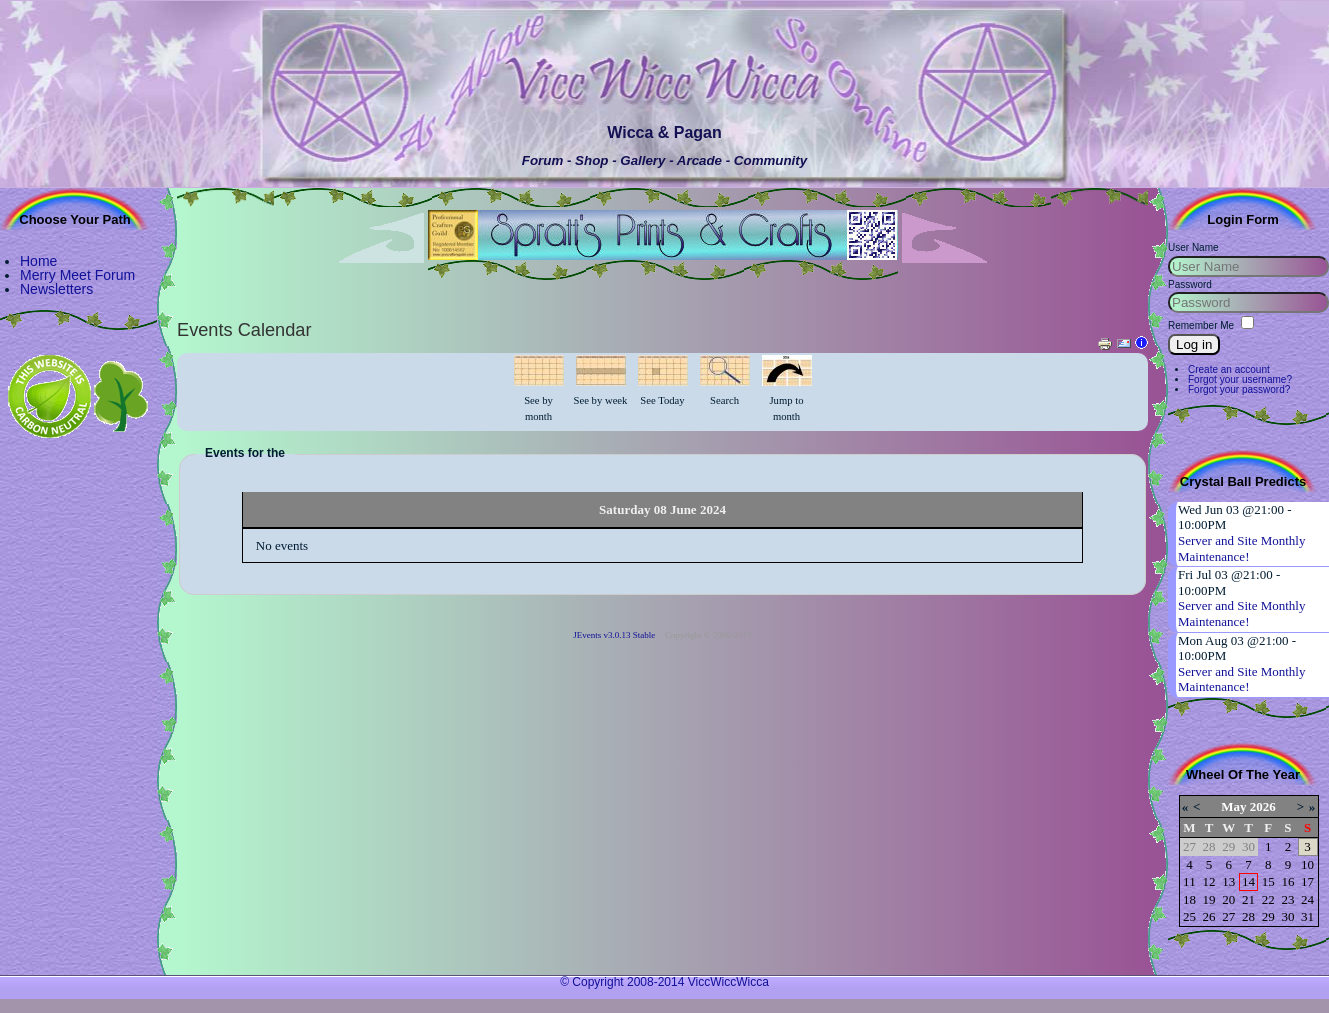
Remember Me (1201, 325)
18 (1189, 899)
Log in (1194, 344)
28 (1248, 916)
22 (1268, 899)
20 (1228, 899)
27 (1228, 916)
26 (1209, 916)
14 (1248, 881)
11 (1189, 881)
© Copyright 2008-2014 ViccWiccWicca (664, 982)
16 (1287, 881)
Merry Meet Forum (77, 275)
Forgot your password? (1239, 389)
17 (1307, 881)
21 (1248, 899)
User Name (1193, 247)
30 (1287, 916)
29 (1268, 916)
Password (1190, 284)
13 (1228, 881)
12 (1209, 881)
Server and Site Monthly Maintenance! (1241, 548)
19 (1209, 899)
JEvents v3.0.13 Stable (614, 635)
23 (1287, 899)
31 (1307, 916)
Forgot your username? (1240, 379)
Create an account (1229, 369)
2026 (1263, 806)
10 (1307, 864)
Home (38, 261)
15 (1268, 881)
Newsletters (56, 289)
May (1233, 806)
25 (1189, 916)
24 (1307, 899)
